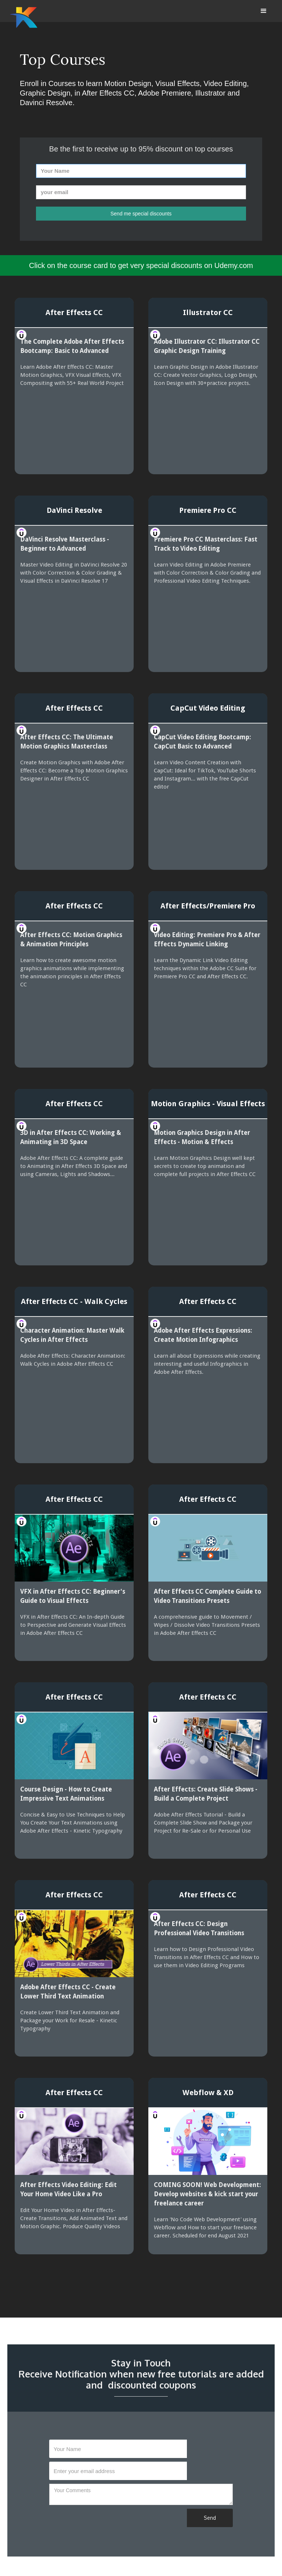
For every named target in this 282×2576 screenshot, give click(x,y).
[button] (264, 11)
